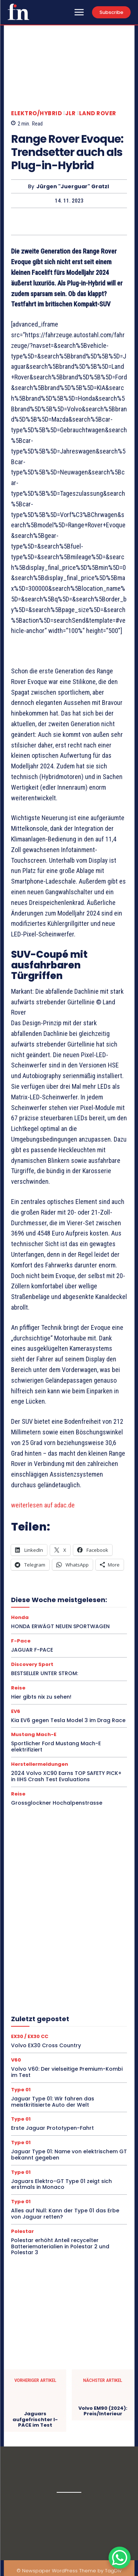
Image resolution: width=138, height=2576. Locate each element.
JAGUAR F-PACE (32, 1649)
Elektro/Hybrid (36, 113)
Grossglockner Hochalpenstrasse (56, 1803)
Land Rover (97, 113)
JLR (70, 113)
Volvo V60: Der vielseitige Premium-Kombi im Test (67, 2072)
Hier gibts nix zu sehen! (41, 1696)
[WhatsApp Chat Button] (120, 2558)
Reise (18, 1687)
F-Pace (21, 1640)
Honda (20, 1617)
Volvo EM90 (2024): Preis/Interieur (102, 2411)
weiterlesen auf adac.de (43, 1505)
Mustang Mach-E (33, 1734)
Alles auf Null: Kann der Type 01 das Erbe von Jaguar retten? (65, 2213)
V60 (16, 2059)
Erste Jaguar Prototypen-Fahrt (52, 2128)
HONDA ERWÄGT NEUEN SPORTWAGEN (60, 1626)
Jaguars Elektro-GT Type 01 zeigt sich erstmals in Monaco (61, 2184)
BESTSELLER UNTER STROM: (44, 1673)
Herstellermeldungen (39, 1764)
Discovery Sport (32, 1664)
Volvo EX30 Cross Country (46, 2045)
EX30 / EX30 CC (29, 2036)
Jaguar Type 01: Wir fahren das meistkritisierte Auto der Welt (52, 2102)
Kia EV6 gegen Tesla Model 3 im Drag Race (68, 1720)
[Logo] (18, 11)
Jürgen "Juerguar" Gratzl (72, 186)
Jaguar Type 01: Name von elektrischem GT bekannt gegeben (69, 2154)
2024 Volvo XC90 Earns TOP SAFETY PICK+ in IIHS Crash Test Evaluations (66, 1776)
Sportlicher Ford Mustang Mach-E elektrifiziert (56, 1746)
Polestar (22, 2231)
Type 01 (21, 2089)
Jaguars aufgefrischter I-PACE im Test (35, 2419)
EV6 (15, 1711)
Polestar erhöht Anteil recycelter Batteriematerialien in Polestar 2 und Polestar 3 (60, 2246)
